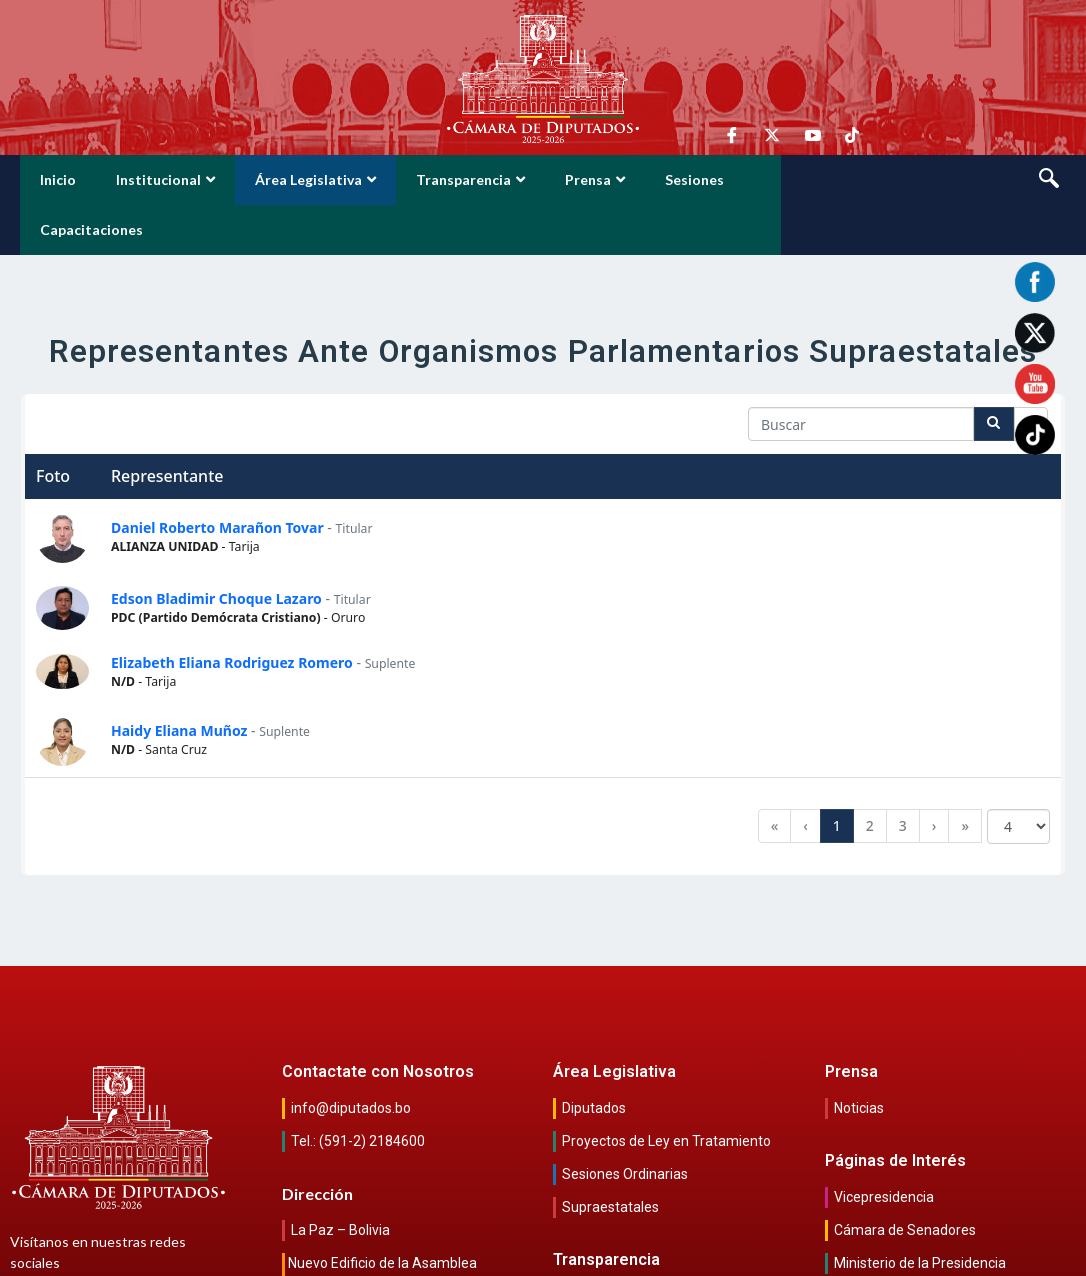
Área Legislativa (315, 179)
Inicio (58, 179)
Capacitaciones (815, 179)
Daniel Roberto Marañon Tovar (217, 477)
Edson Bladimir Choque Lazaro (216, 548)
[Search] (994, 374)
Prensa (595, 179)
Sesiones (694, 179)
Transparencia (470, 179)
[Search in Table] (861, 374)
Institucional (165, 179)
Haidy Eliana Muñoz (179, 680)
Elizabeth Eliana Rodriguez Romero (232, 612)
